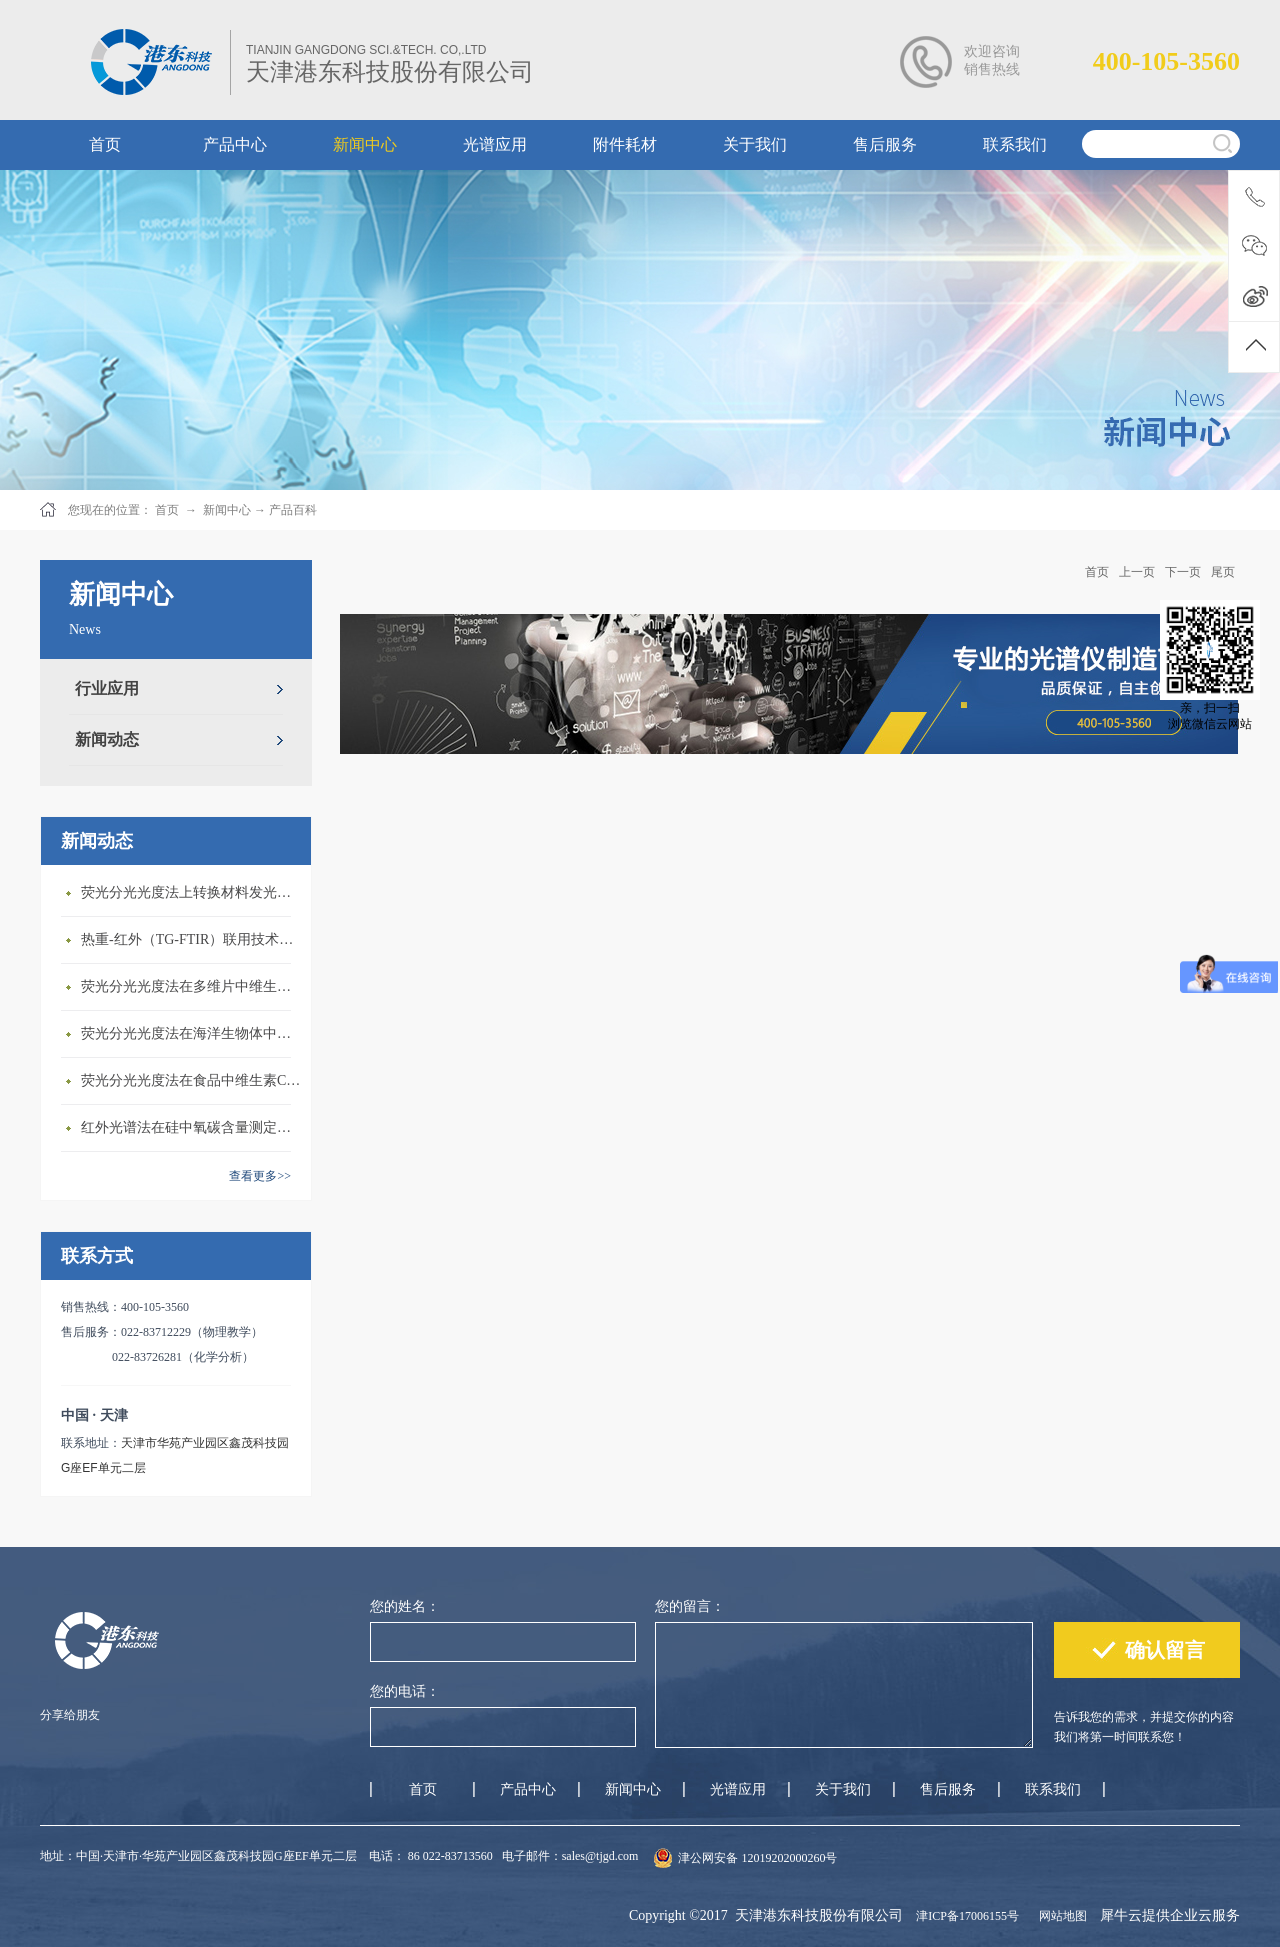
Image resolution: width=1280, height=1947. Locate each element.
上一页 (1137, 572)
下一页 (1183, 572)
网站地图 (1060, 1916)
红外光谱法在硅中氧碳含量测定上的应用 (191, 1127)
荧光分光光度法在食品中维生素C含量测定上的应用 (191, 1080)
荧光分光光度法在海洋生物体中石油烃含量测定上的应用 (191, 1033)
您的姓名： (405, 1606)
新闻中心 (227, 510)
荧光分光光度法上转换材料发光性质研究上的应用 (191, 892)
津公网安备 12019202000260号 (757, 1858)
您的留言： (690, 1606)
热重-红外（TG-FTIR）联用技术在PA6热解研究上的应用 (191, 939)
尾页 (1223, 572)
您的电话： (405, 1691)
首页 (1097, 572)
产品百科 (293, 510)
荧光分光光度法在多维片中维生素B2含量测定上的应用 (191, 986)
